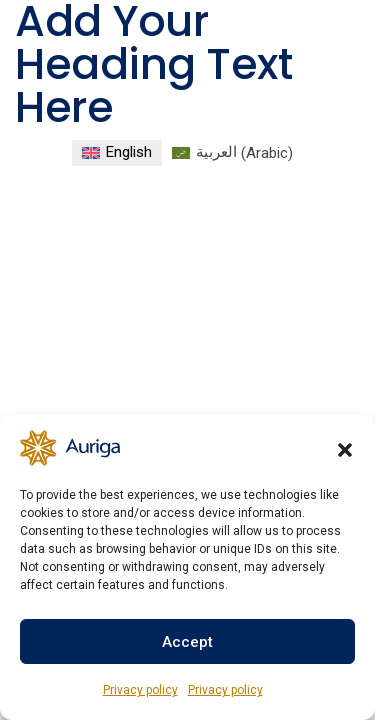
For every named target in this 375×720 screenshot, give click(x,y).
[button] (345, 448)
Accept (187, 642)
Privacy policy (140, 690)
